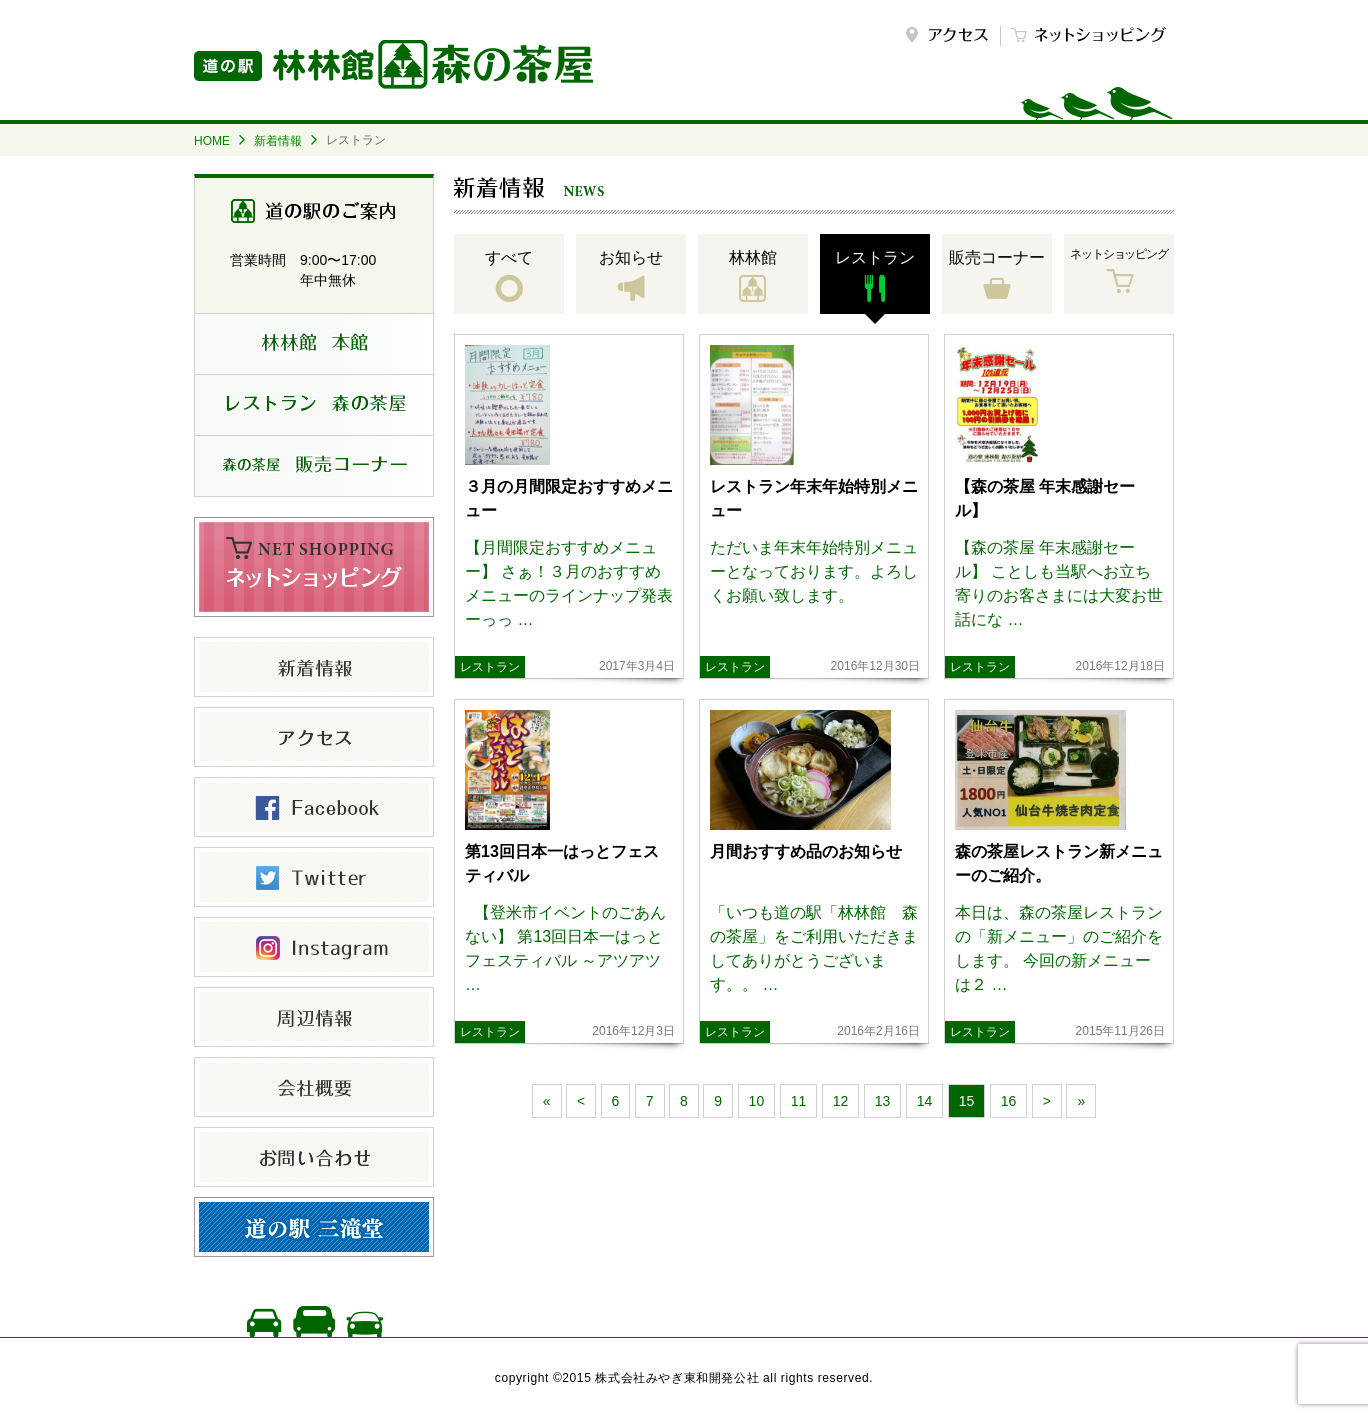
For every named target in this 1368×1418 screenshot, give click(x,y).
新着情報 (278, 141)
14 (925, 1101)
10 (757, 1101)
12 (841, 1101)
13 (883, 1101)
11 (799, 1101)
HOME (212, 141)
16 (1009, 1101)
